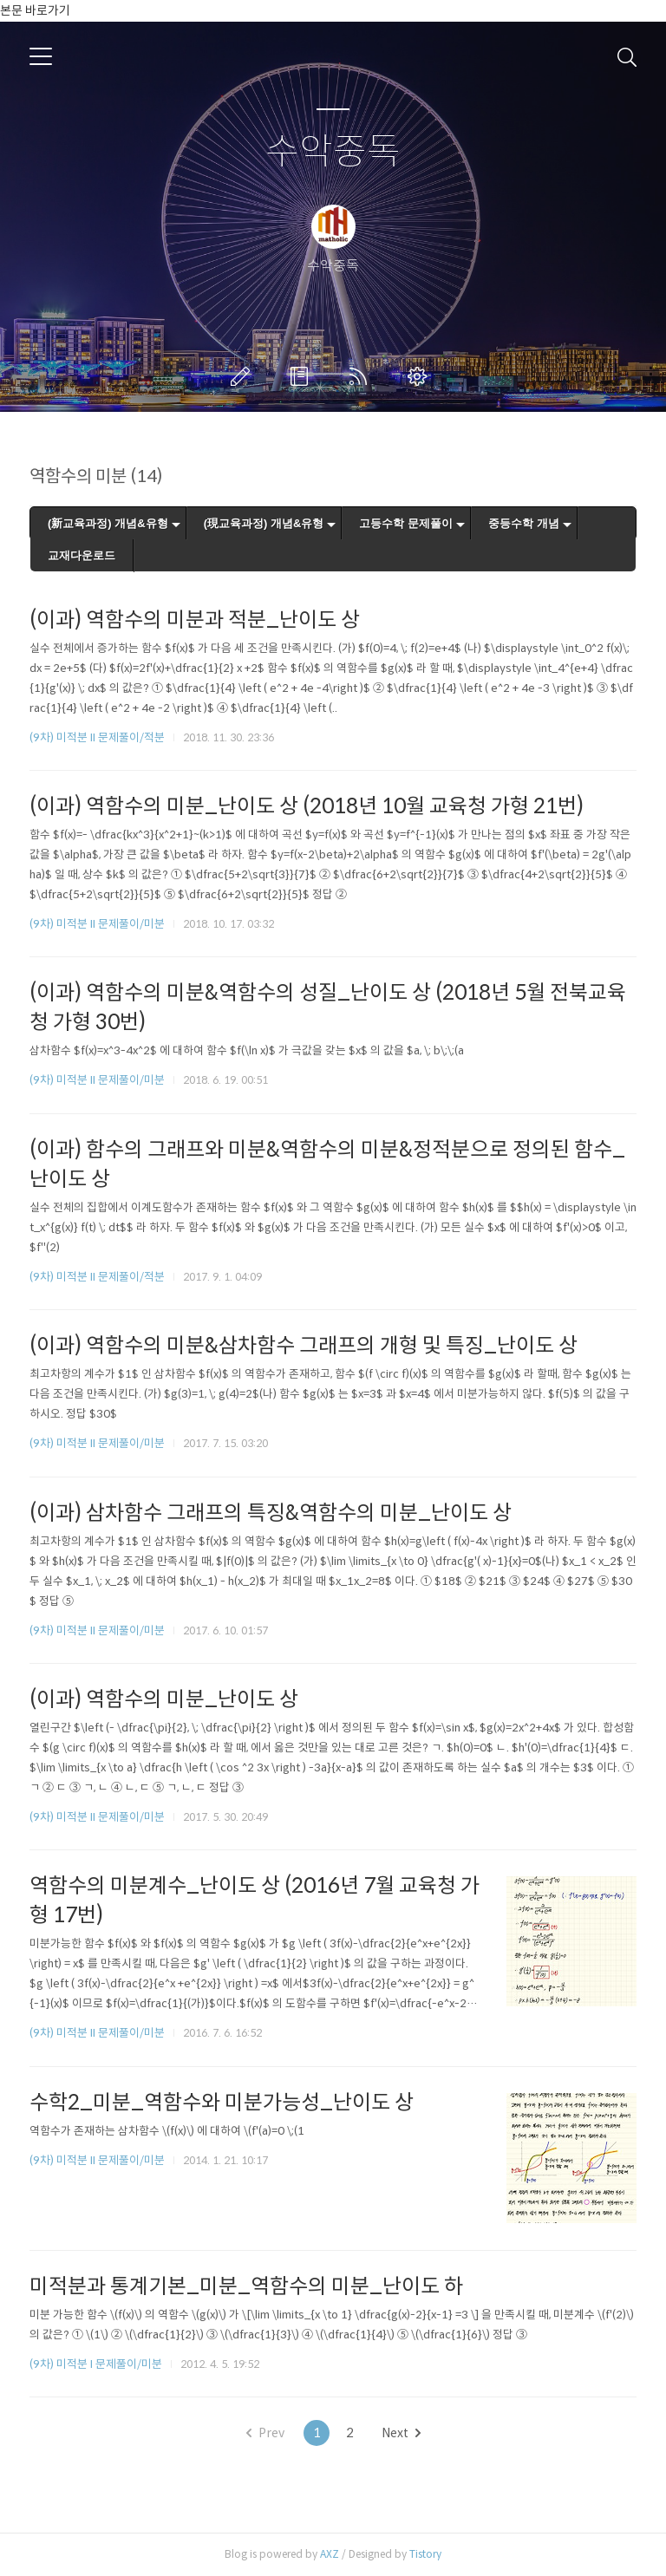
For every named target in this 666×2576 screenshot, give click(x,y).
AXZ (329, 2553)
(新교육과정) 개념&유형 (108, 523)
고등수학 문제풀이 (406, 523)
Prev (265, 2433)
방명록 (302, 376)
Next (401, 2433)
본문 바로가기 (35, 10)
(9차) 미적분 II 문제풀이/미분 (97, 923)
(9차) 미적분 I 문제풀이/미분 (95, 2364)
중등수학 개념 (523, 523)
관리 (420, 376)
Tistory (425, 2553)
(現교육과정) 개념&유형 (264, 523)
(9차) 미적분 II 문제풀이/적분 (97, 737)
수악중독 (333, 152)
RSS (361, 376)
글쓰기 (243, 376)
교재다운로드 (81, 555)
